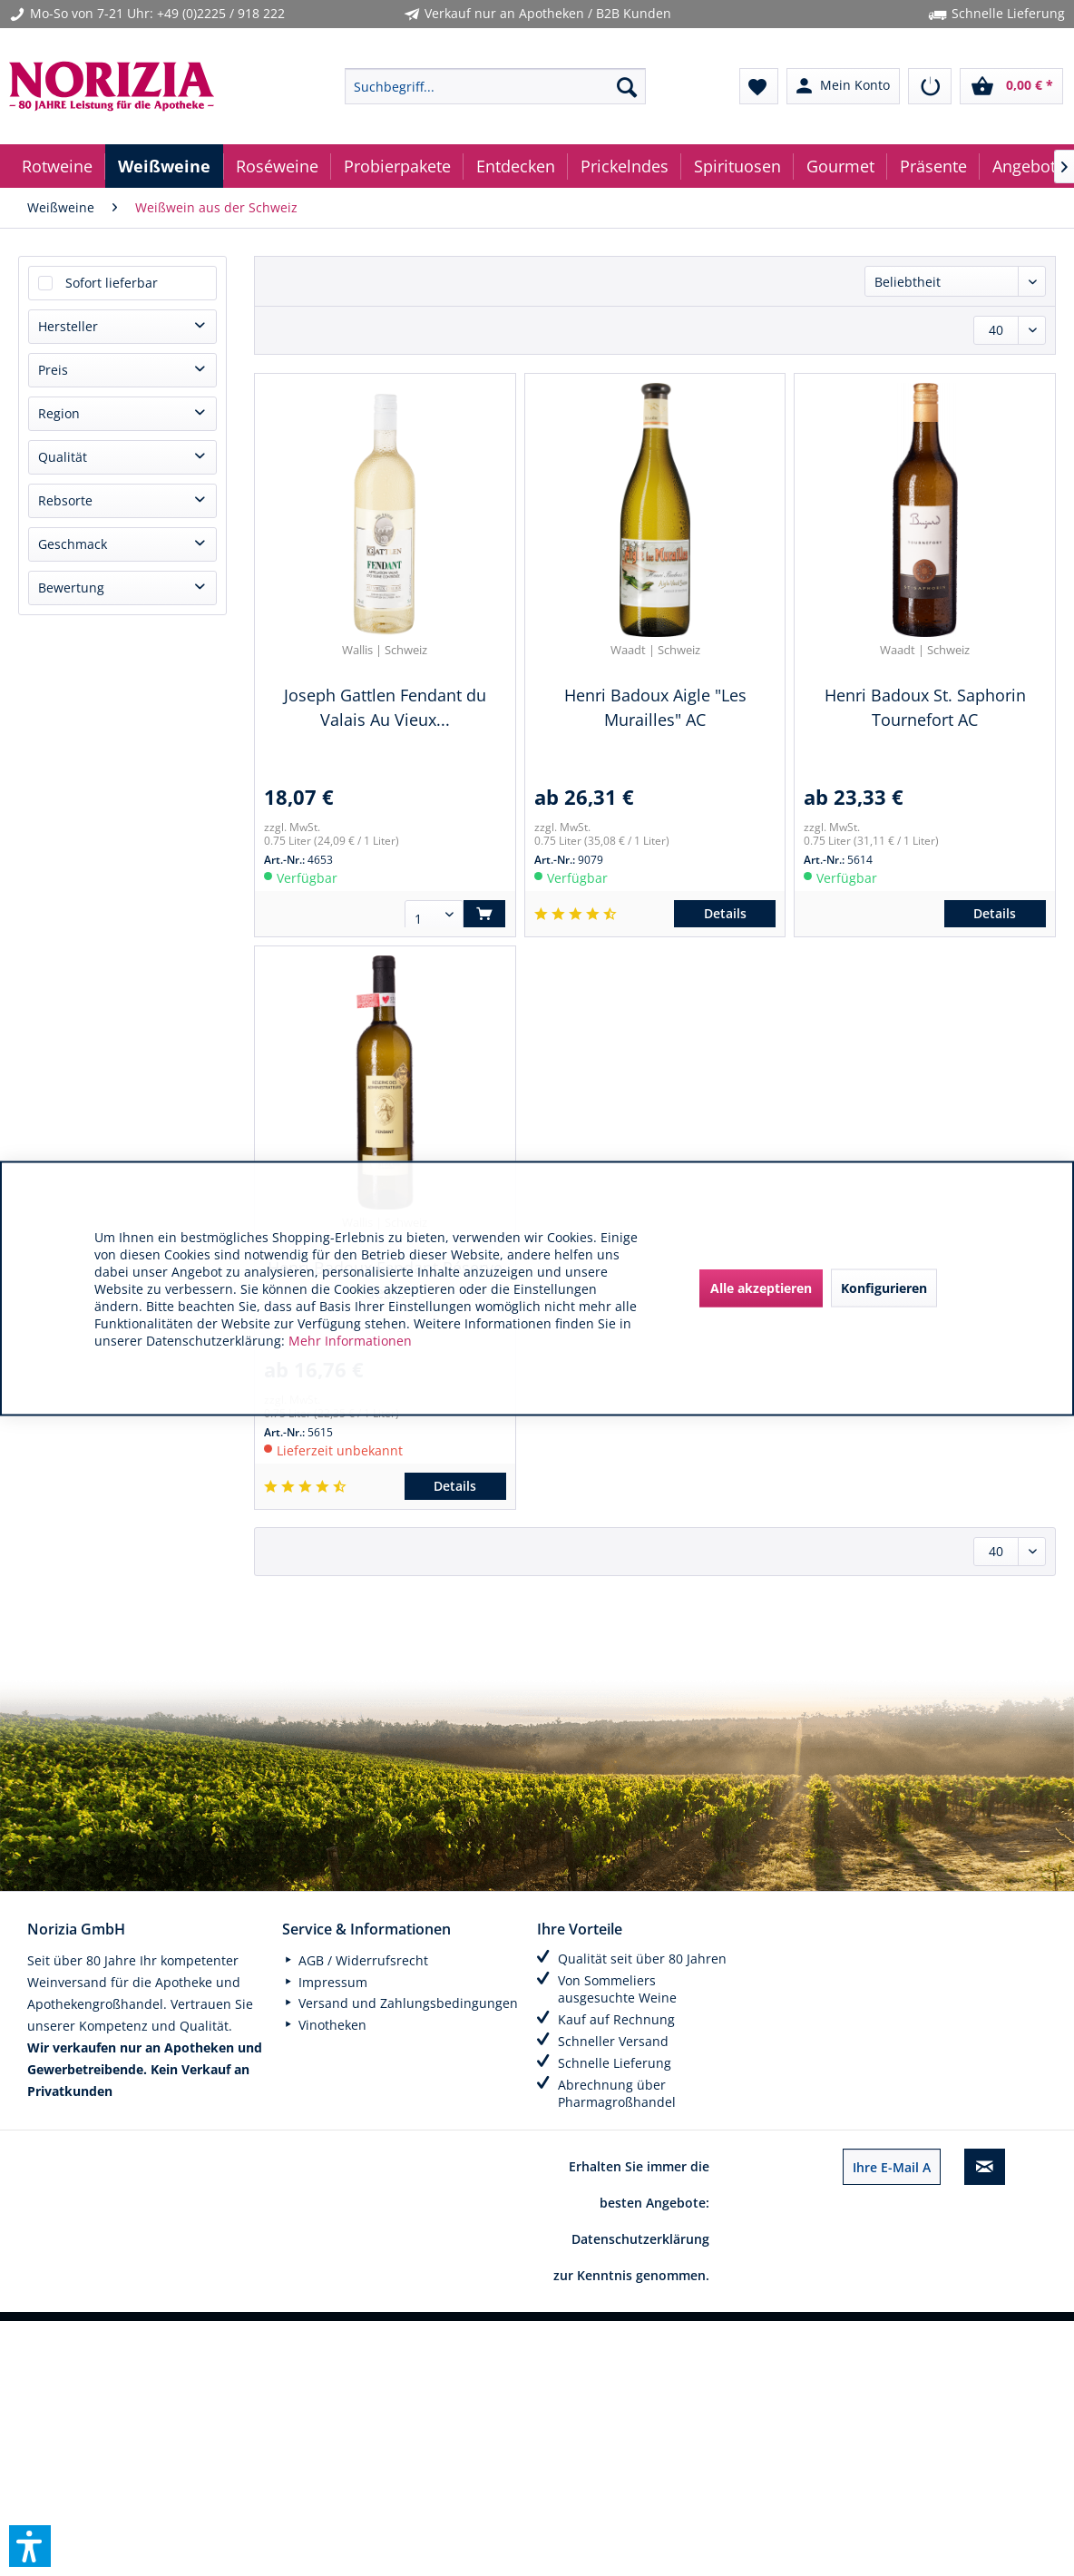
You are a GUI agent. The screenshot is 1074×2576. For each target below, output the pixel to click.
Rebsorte (65, 500)
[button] (30, 2546)
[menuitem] (495, 86)
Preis (53, 369)
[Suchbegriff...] (495, 86)
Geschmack (72, 544)
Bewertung (71, 587)
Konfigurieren (884, 1288)
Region (59, 413)
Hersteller (68, 326)
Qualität (62, 456)
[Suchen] (627, 86)
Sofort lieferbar (111, 282)
